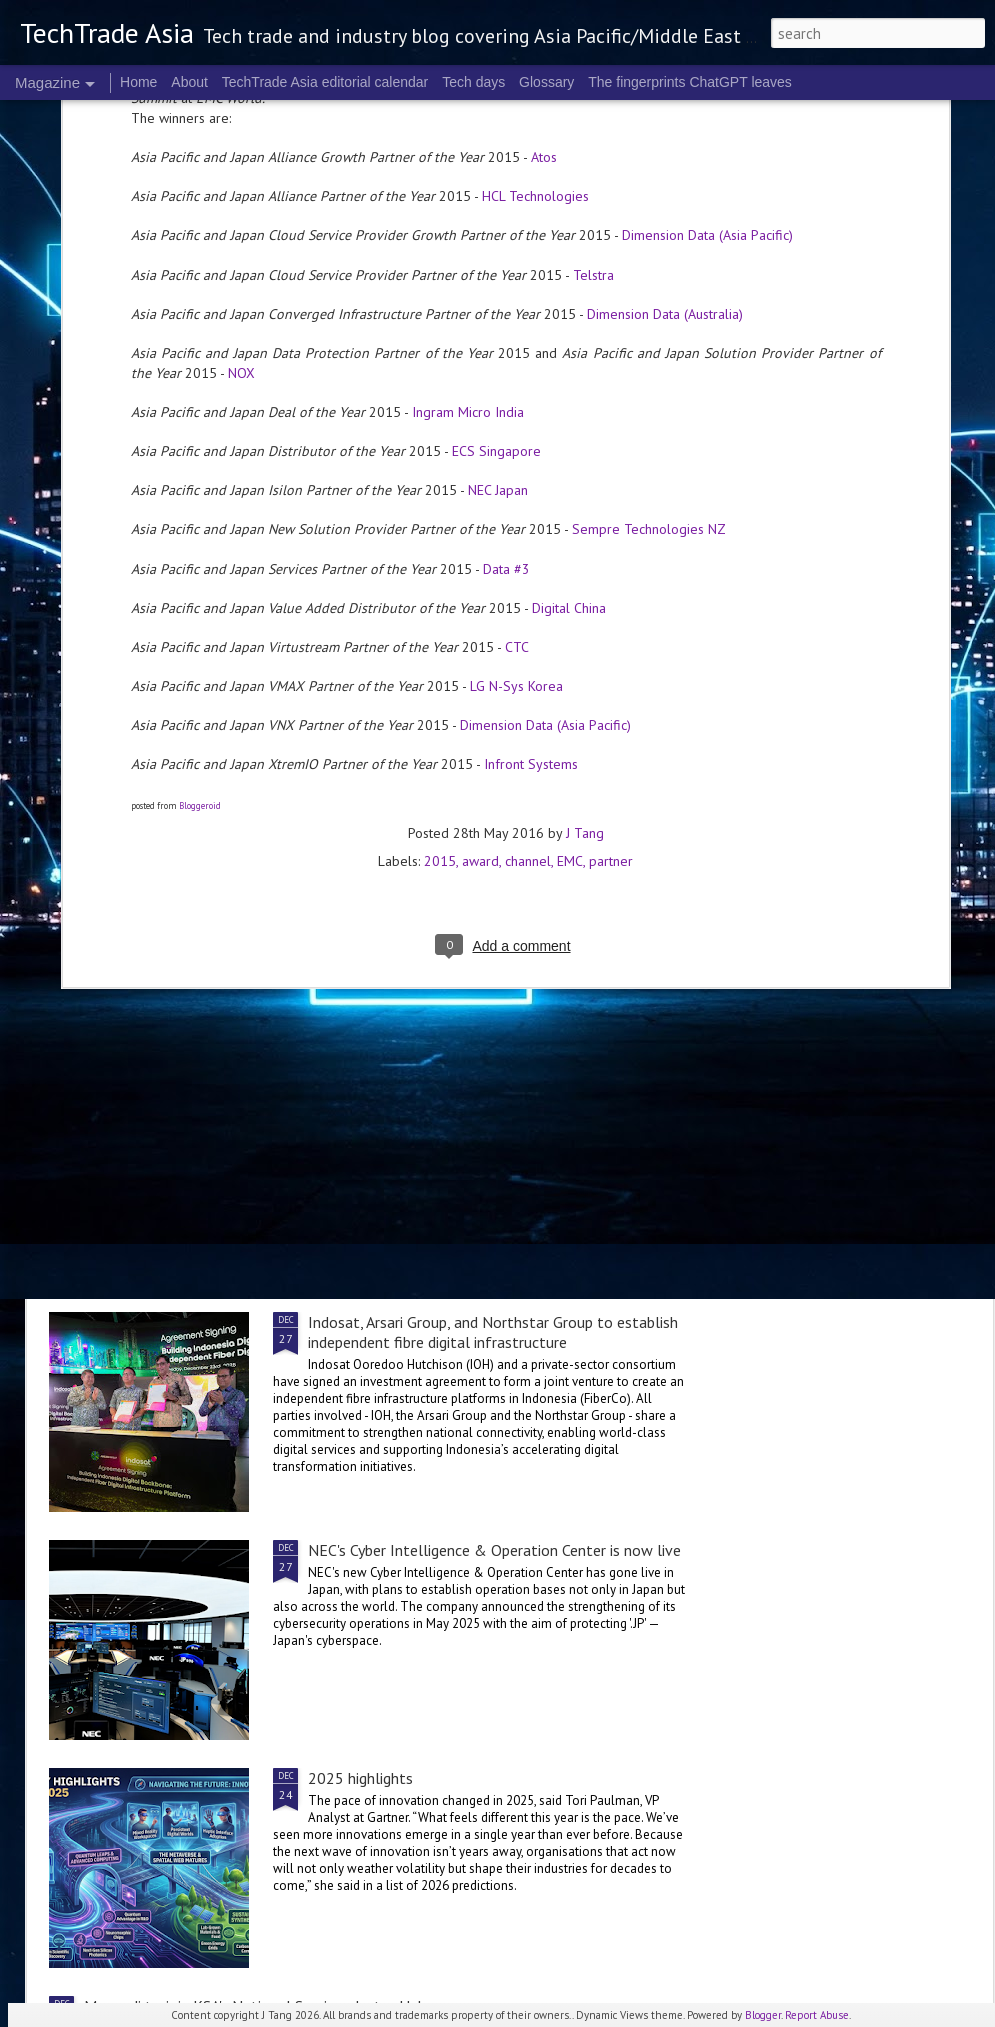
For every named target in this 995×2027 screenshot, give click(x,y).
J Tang (585, 552)
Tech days (473, 82)
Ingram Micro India (468, 131)
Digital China (569, 327)
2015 (440, 580)
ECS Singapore (496, 170)
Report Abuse (817, 2015)
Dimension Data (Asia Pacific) (545, 444)
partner (611, 580)
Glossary (546, 82)
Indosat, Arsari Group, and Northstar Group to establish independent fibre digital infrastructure (493, 1332)
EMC (570, 580)
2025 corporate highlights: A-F (374, 923)
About (189, 82)
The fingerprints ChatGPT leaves (690, 82)
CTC (517, 366)
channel (528, 580)
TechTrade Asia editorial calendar (325, 82)
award (480, 580)
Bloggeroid (200, 524)
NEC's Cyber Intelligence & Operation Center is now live (494, 1550)
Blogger (763, 2015)
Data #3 (506, 288)
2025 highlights (360, 1778)
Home (138, 82)
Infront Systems (531, 484)
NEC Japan (498, 209)
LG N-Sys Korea (516, 405)
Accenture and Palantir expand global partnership (249, 1202)
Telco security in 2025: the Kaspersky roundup (237, 1082)
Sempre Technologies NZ (649, 248)
